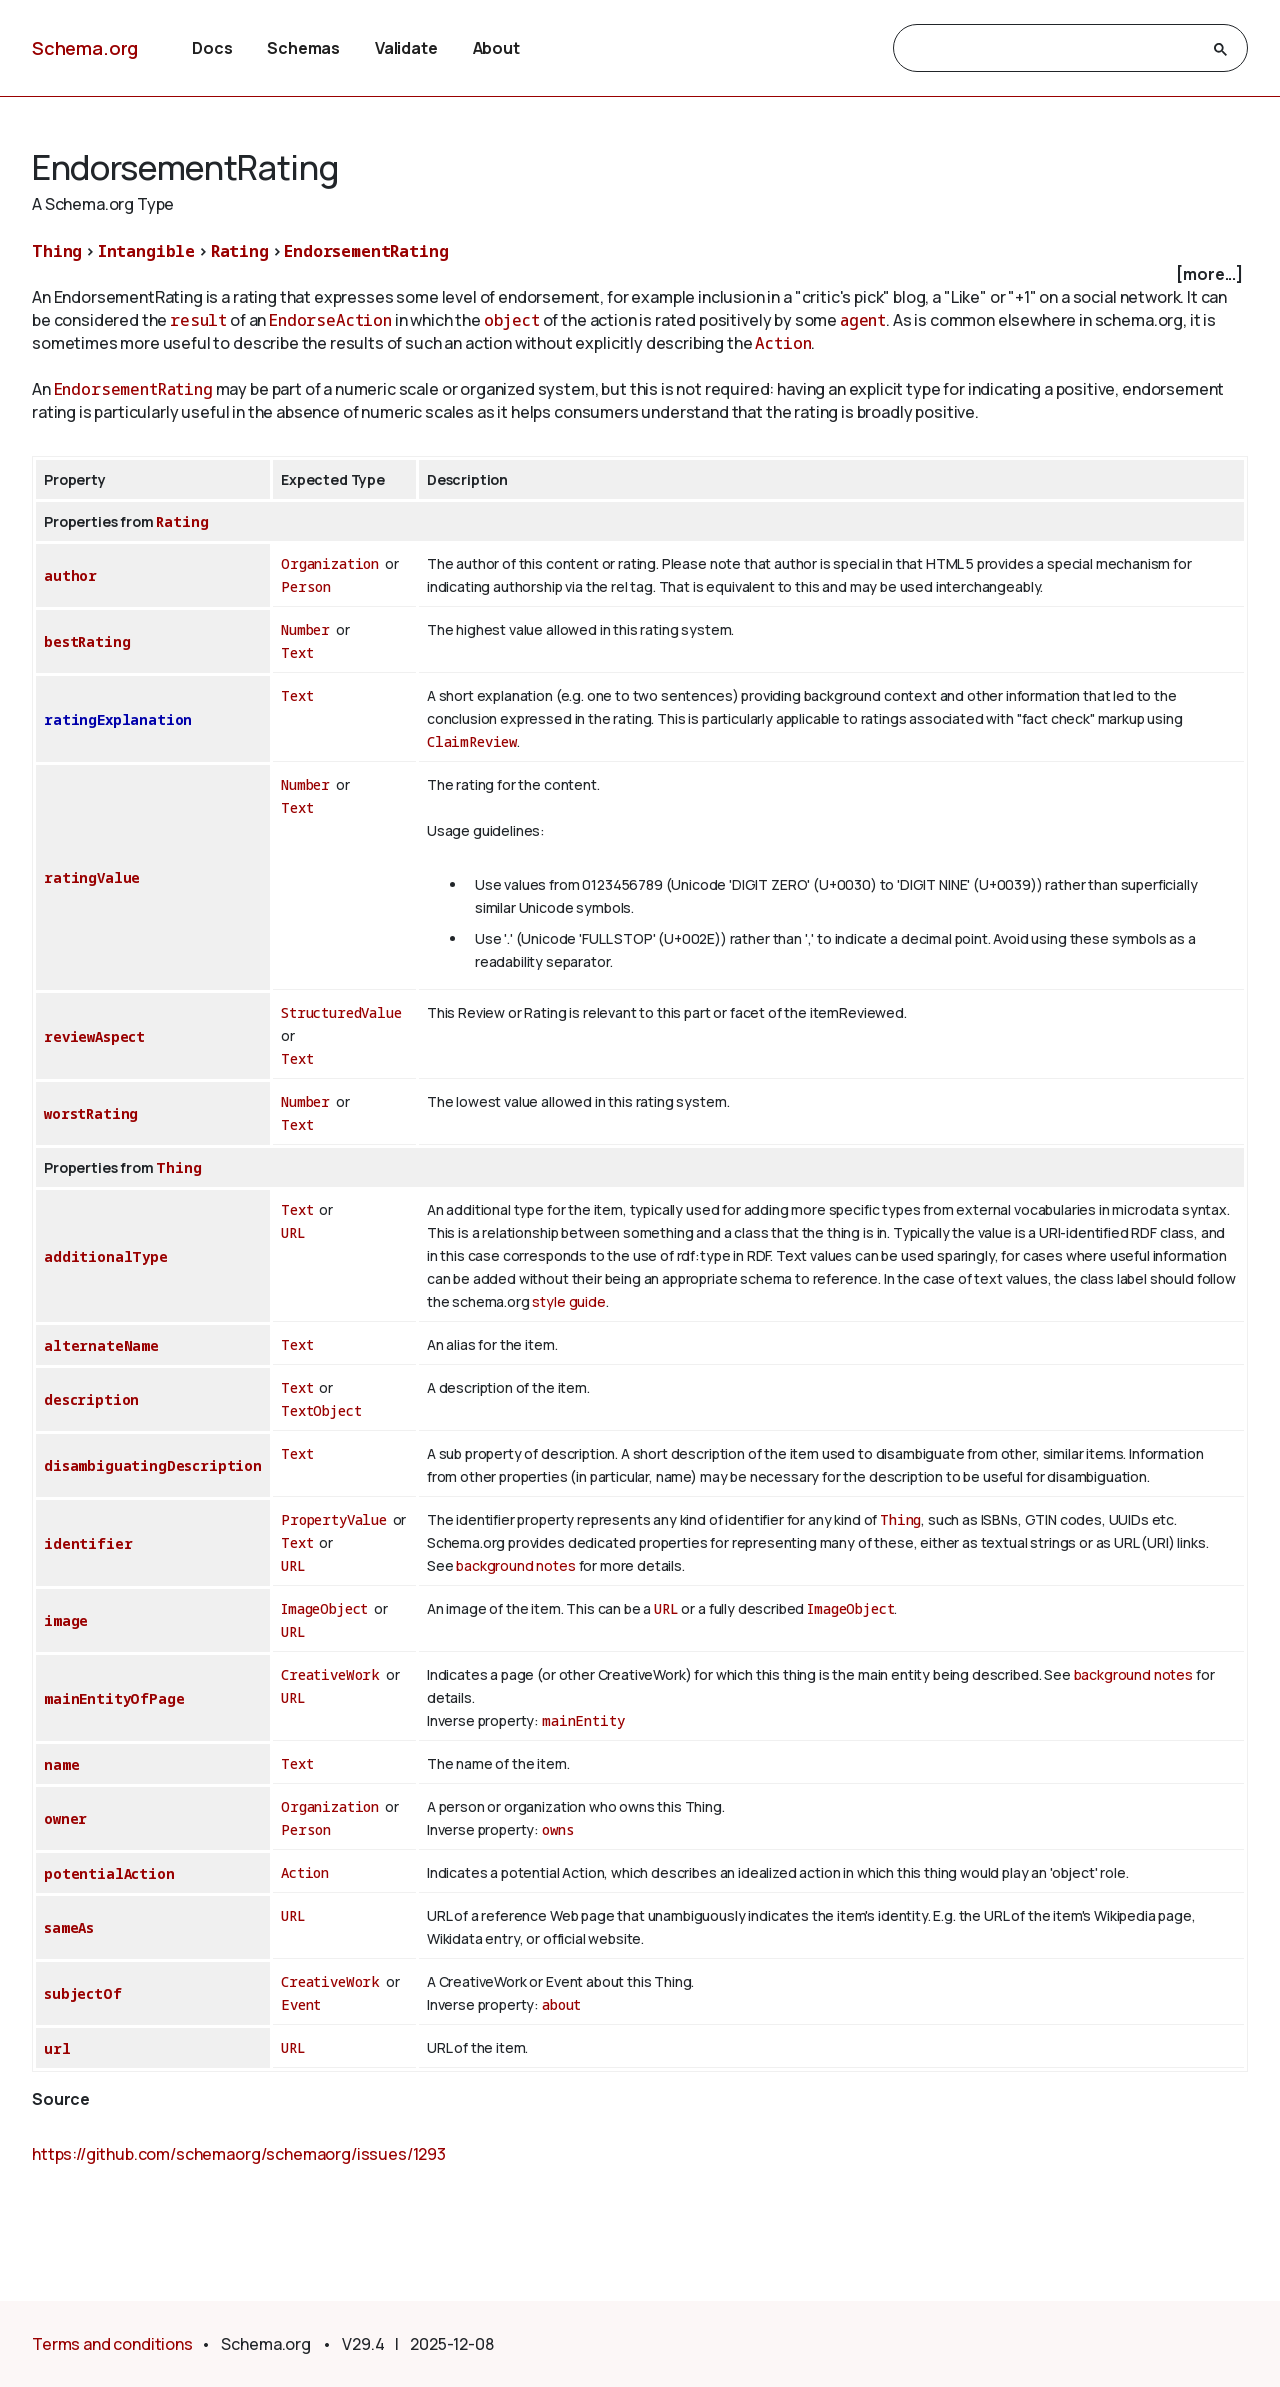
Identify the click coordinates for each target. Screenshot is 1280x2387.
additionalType (106, 1256)
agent (863, 320)
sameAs (69, 1927)
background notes (515, 1565)
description (91, 1399)
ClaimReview (472, 741)
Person (306, 586)
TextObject (321, 1410)
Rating (240, 251)
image (66, 1620)
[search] (1052, 49)
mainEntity (583, 1720)
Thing (57, 251)
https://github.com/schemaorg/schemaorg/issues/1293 (239, 2154)
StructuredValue (341, 1012)
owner (65, 1818)
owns (558, 1829)
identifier (88, 1543)
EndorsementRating (366, 251)
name (61, 1764)
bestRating (87, 641)
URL (293, 1232)
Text (297, 652)
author (70, 575)
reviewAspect (94, 1036)
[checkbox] (640, 274)
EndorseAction (330, 320)
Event (301, 2004)
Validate (406, 48)
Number (305, 629)
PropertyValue (334, 1519)
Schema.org (85, 48)
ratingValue (92, 877)
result (198, 320)
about (561, 2004)
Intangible (146, 251)
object (512, 320)
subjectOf (83, 1993)
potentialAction (109, 1873)
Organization (330, 563)
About (496, 48)
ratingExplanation (118, 719)
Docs (212, 48)
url (57, 2048)
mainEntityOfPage (114, 1698)
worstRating (91, 1113)
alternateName (101, 1345)
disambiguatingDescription (153, 1465)
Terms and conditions (112, 2344)
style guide (568, 1301)
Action (783, 343)
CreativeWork (330, 1674)
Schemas (303, 48)
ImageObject (324, 1608)
